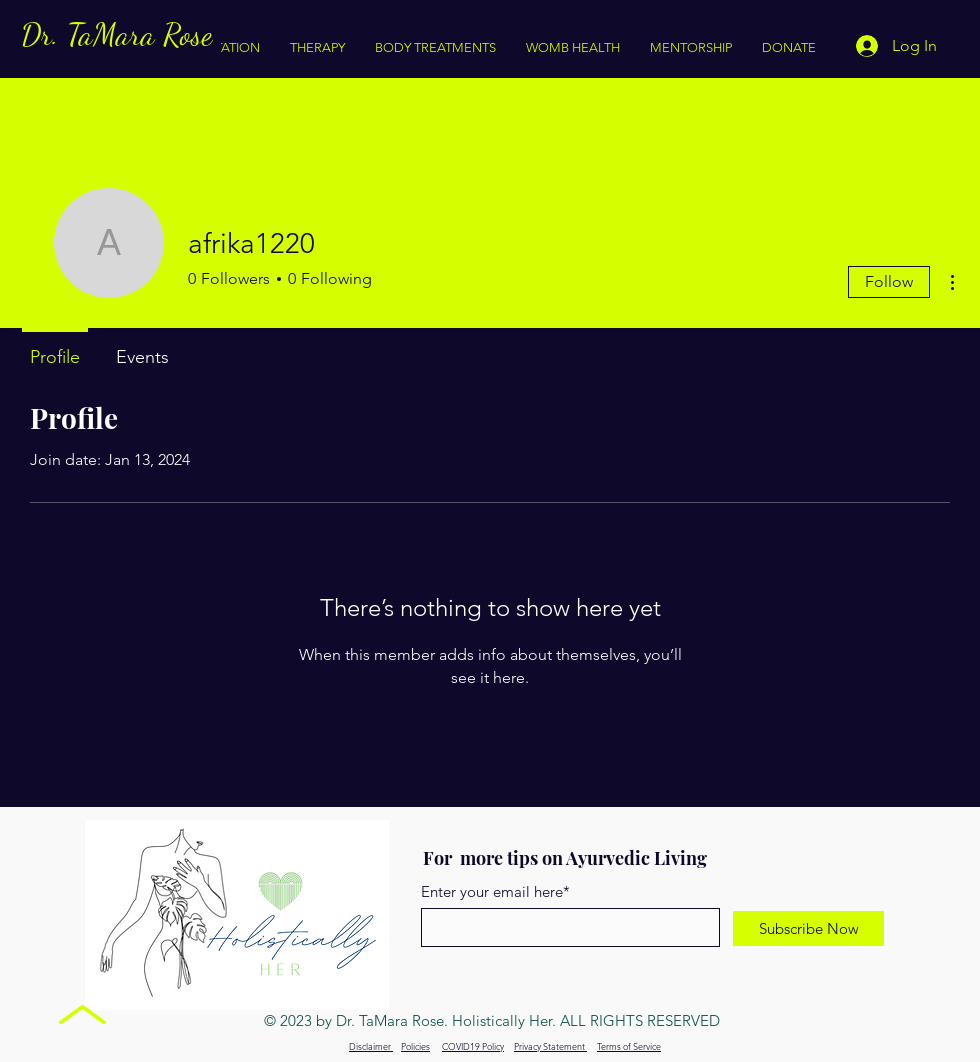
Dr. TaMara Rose (116, 34)
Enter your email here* (495, 891)
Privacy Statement (550, 1046)
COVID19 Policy (473, 1046)
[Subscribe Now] (808, 928)
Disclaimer (371, 1046)
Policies (415, 1046)
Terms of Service (629, 1046)
